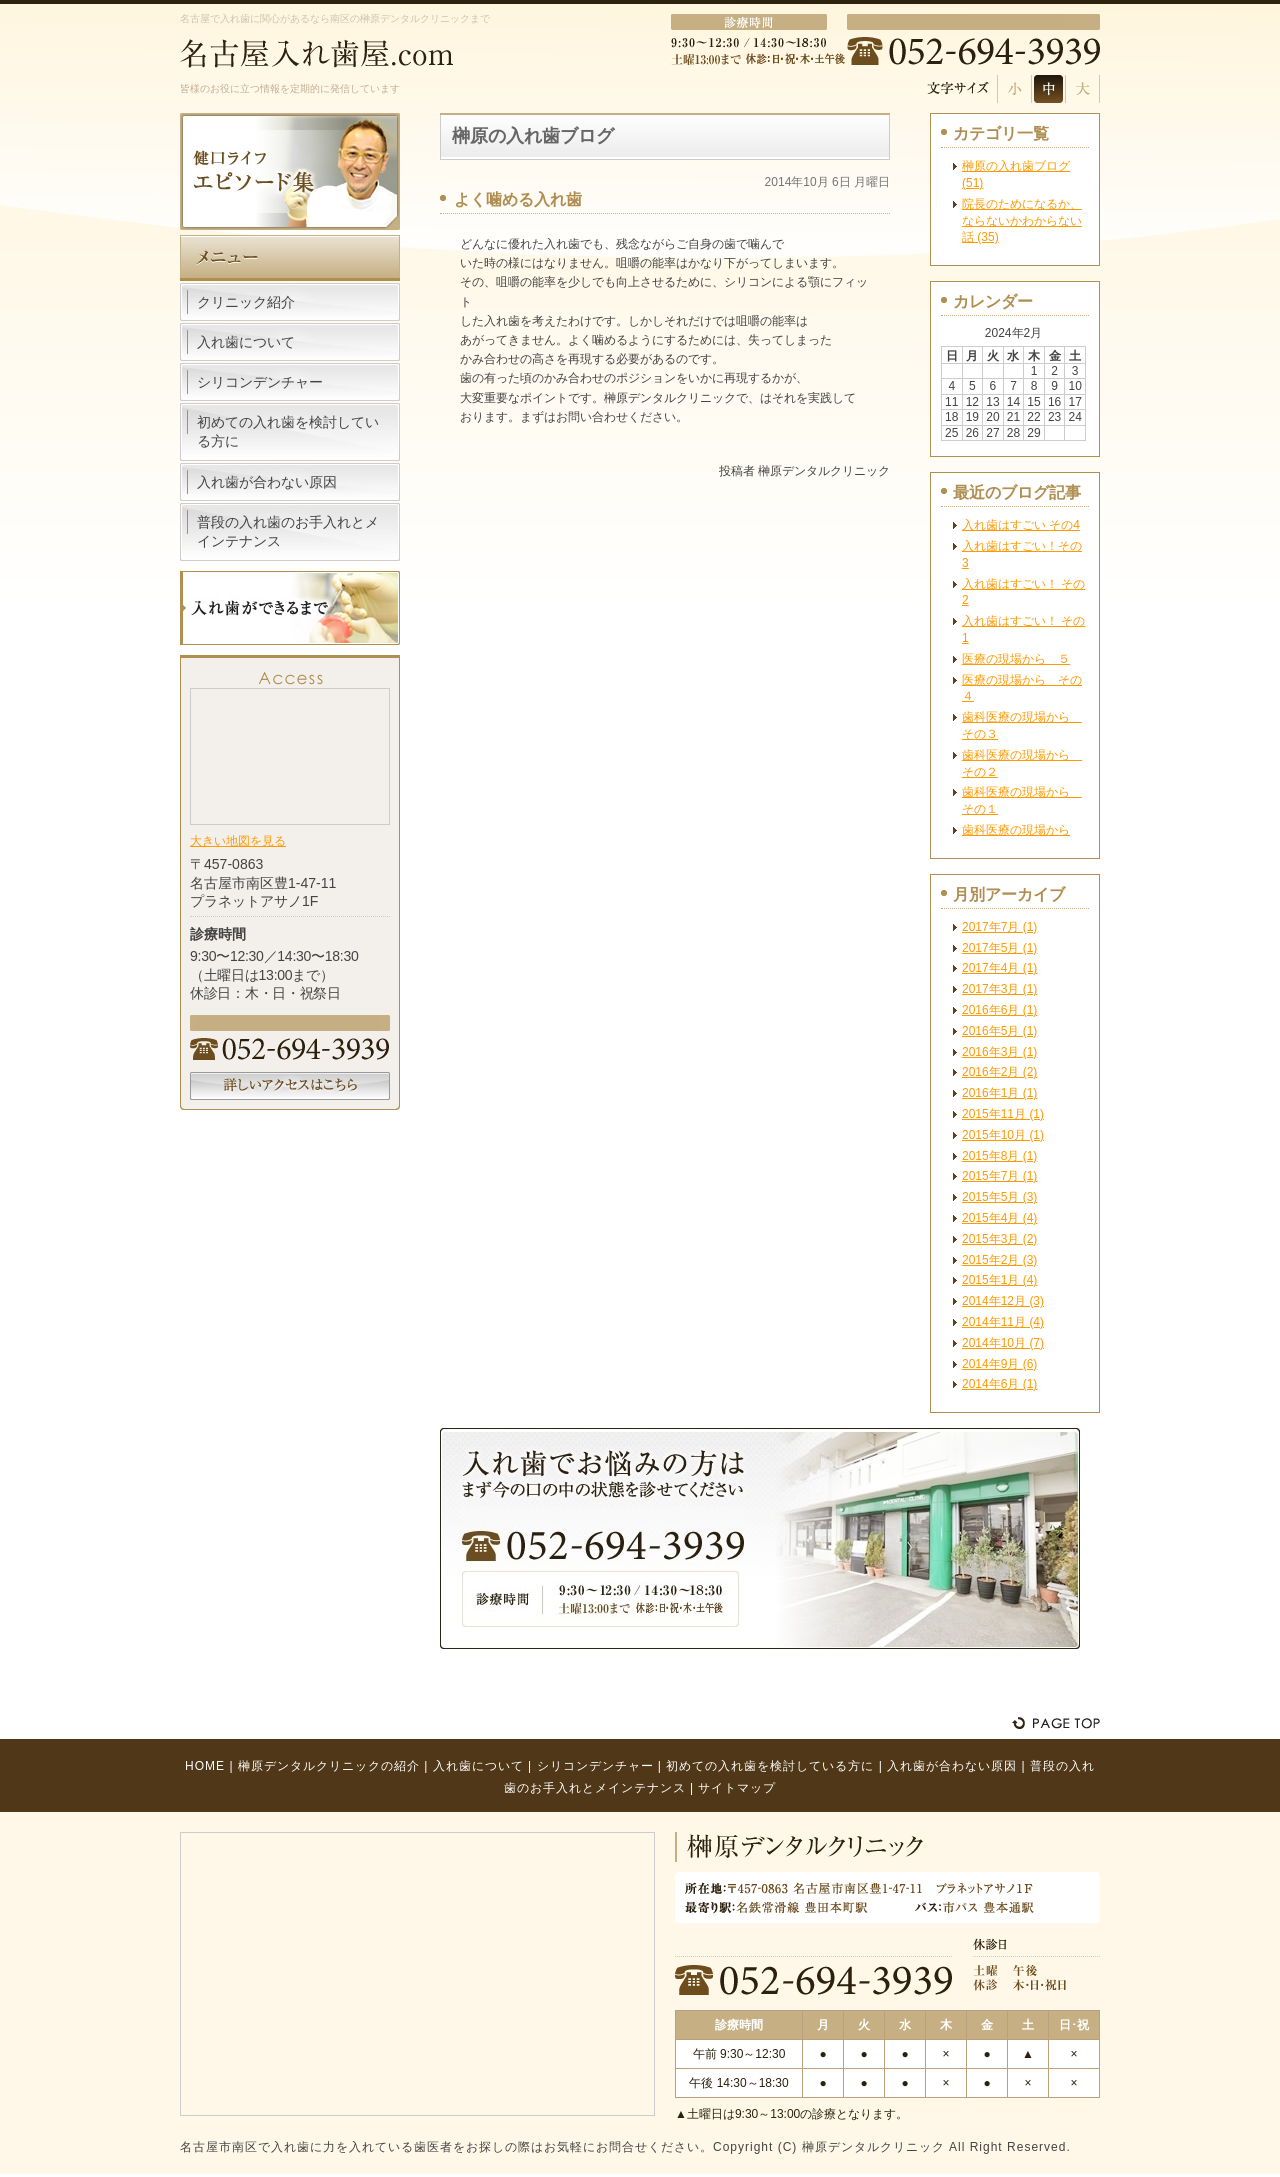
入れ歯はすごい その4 (1021, 525)
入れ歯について (246, 342)
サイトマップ (737, 1788)
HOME (205, 1766)
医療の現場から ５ (1016, 659)
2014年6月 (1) (999, 1384)
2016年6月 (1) (999, 1010)
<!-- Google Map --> (290, 755)
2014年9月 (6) (999, 1364)
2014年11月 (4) (1003, 1322)
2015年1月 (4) (999, 1280)
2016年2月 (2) (999, 1072)
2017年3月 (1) (999, 989)
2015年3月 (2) (999, 1239)
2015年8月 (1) (999, 1156)
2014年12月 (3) (1003, 1301)
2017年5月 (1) (999, 948)
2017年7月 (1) (999, 927)
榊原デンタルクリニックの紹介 (329, 1766)
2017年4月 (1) (999, 968)
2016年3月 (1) (999, 1052)
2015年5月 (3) (999, 1197)
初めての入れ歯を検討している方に (288, 431)
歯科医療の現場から (1016, 830)
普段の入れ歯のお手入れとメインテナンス (288, 531)
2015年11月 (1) (1003, 1114)
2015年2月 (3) (999, 1260)
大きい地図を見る (238, 841)
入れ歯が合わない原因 (267, 482)
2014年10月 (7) (1003, 1343)
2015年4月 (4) (999, 1218)
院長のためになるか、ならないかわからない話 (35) (1022, 221)
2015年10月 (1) (1003, 1135)
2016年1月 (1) (999, 1093)
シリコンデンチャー (260, 382)
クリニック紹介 (246, 302)
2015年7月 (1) (999, 1176)
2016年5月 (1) (999, 1031)
